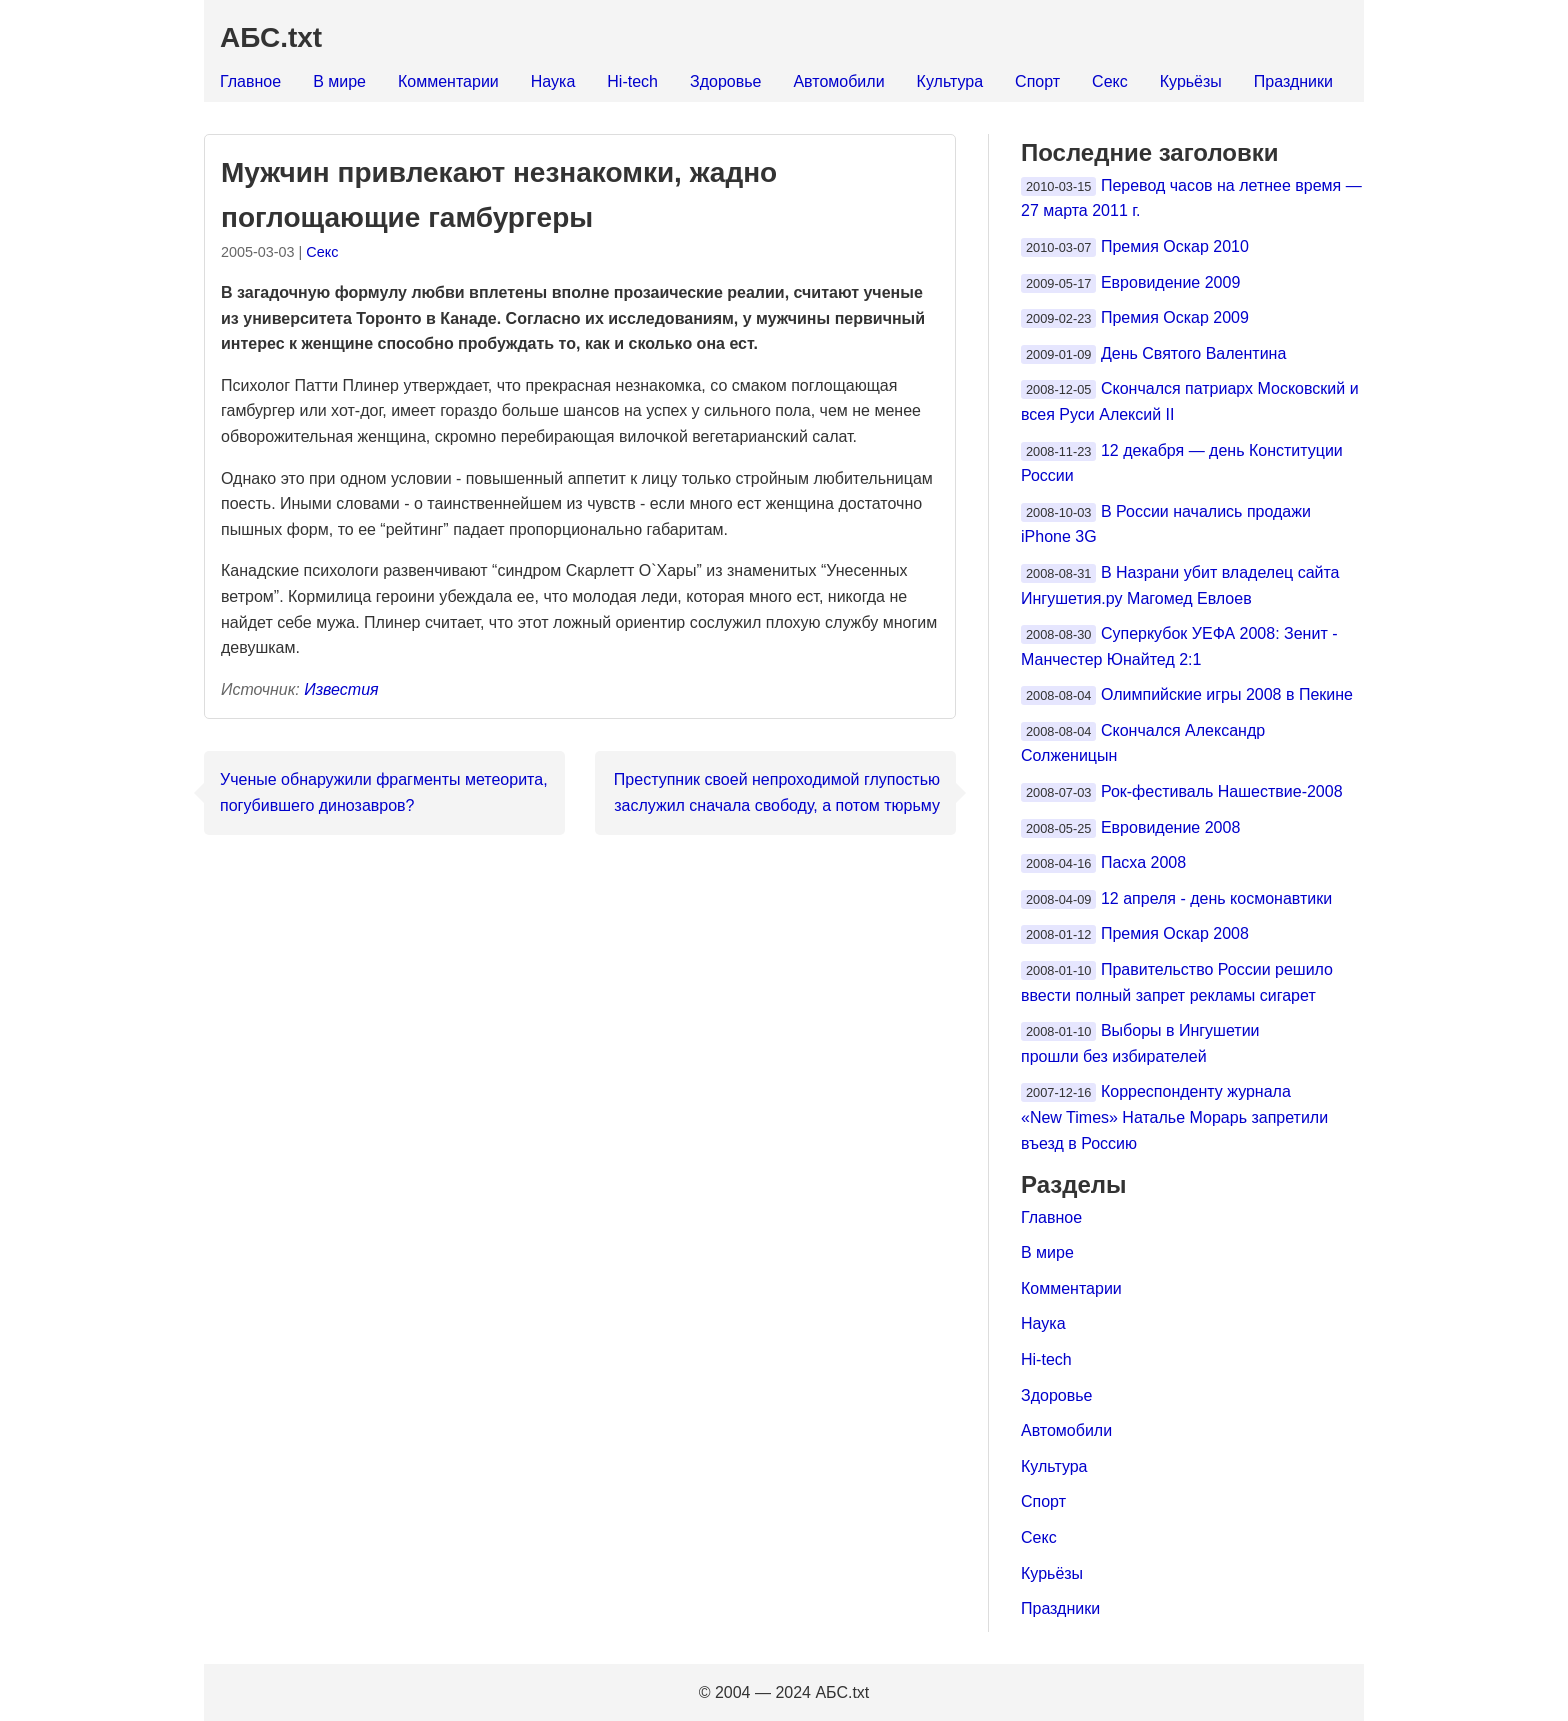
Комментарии (448, 81)
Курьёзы (1191, 81)
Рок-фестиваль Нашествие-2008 (1222, 791)
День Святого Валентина (1193, 353)
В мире (339, 81)
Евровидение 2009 (1170, 282)
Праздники (1293, 81)
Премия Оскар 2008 (1175, 933)
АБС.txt (271, 37)
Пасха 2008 (1143, 862)
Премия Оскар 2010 (1175, 246)
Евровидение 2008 (1170, 827)
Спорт (1037, 81)
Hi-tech (632, 81)
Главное (250, 81)
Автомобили (838, 81)
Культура (950, 81)
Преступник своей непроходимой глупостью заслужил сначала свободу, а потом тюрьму (777, 792)
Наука (553, 81)
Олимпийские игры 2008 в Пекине (1227, 694)
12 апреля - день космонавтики (1216, 898)
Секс (1110, 81)
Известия (341, 689)
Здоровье (725, 81)
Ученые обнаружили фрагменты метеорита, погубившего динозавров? (384, 792)
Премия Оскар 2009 (1175, 317)
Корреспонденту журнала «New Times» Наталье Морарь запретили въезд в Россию (1174, 1117)
